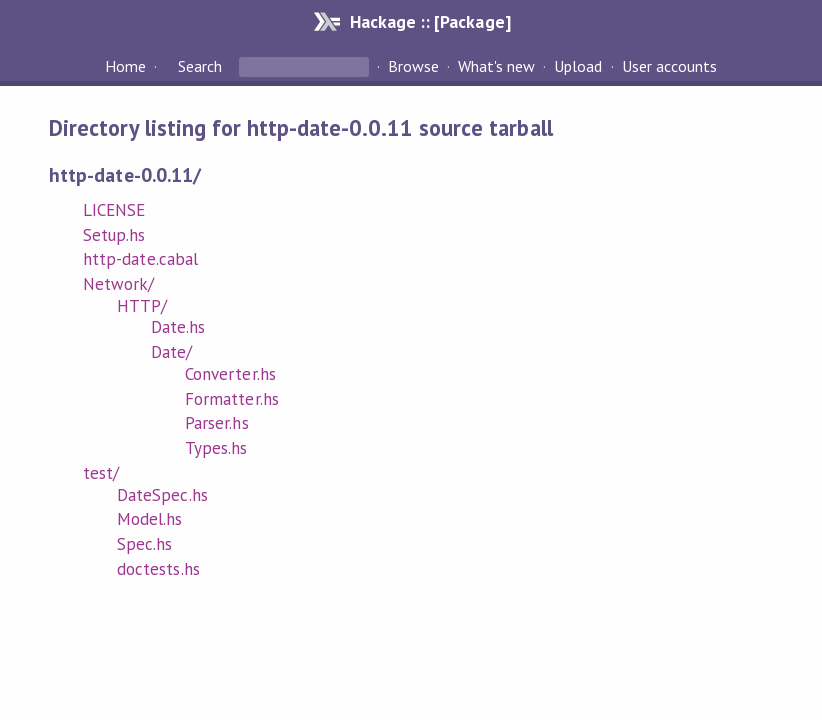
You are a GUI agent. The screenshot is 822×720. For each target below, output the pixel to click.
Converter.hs (230, 374)
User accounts (669, 66)
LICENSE (114, 210)
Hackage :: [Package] (430, 21)
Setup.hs (114, 235)
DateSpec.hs (162, 495)
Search (200, 66)
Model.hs (149, 519)
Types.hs (216, 448)
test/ (101, 473)
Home (125, 66)
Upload (578, 66)
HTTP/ (142, 306)
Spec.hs (144, 544)
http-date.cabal (140, 259)
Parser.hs (216, 423)
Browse (413, 66)
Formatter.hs (231, 399)
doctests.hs (158, 569)
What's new (496, 66)
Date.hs (178, 327)
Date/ (171, 352)
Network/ (118, 284)
